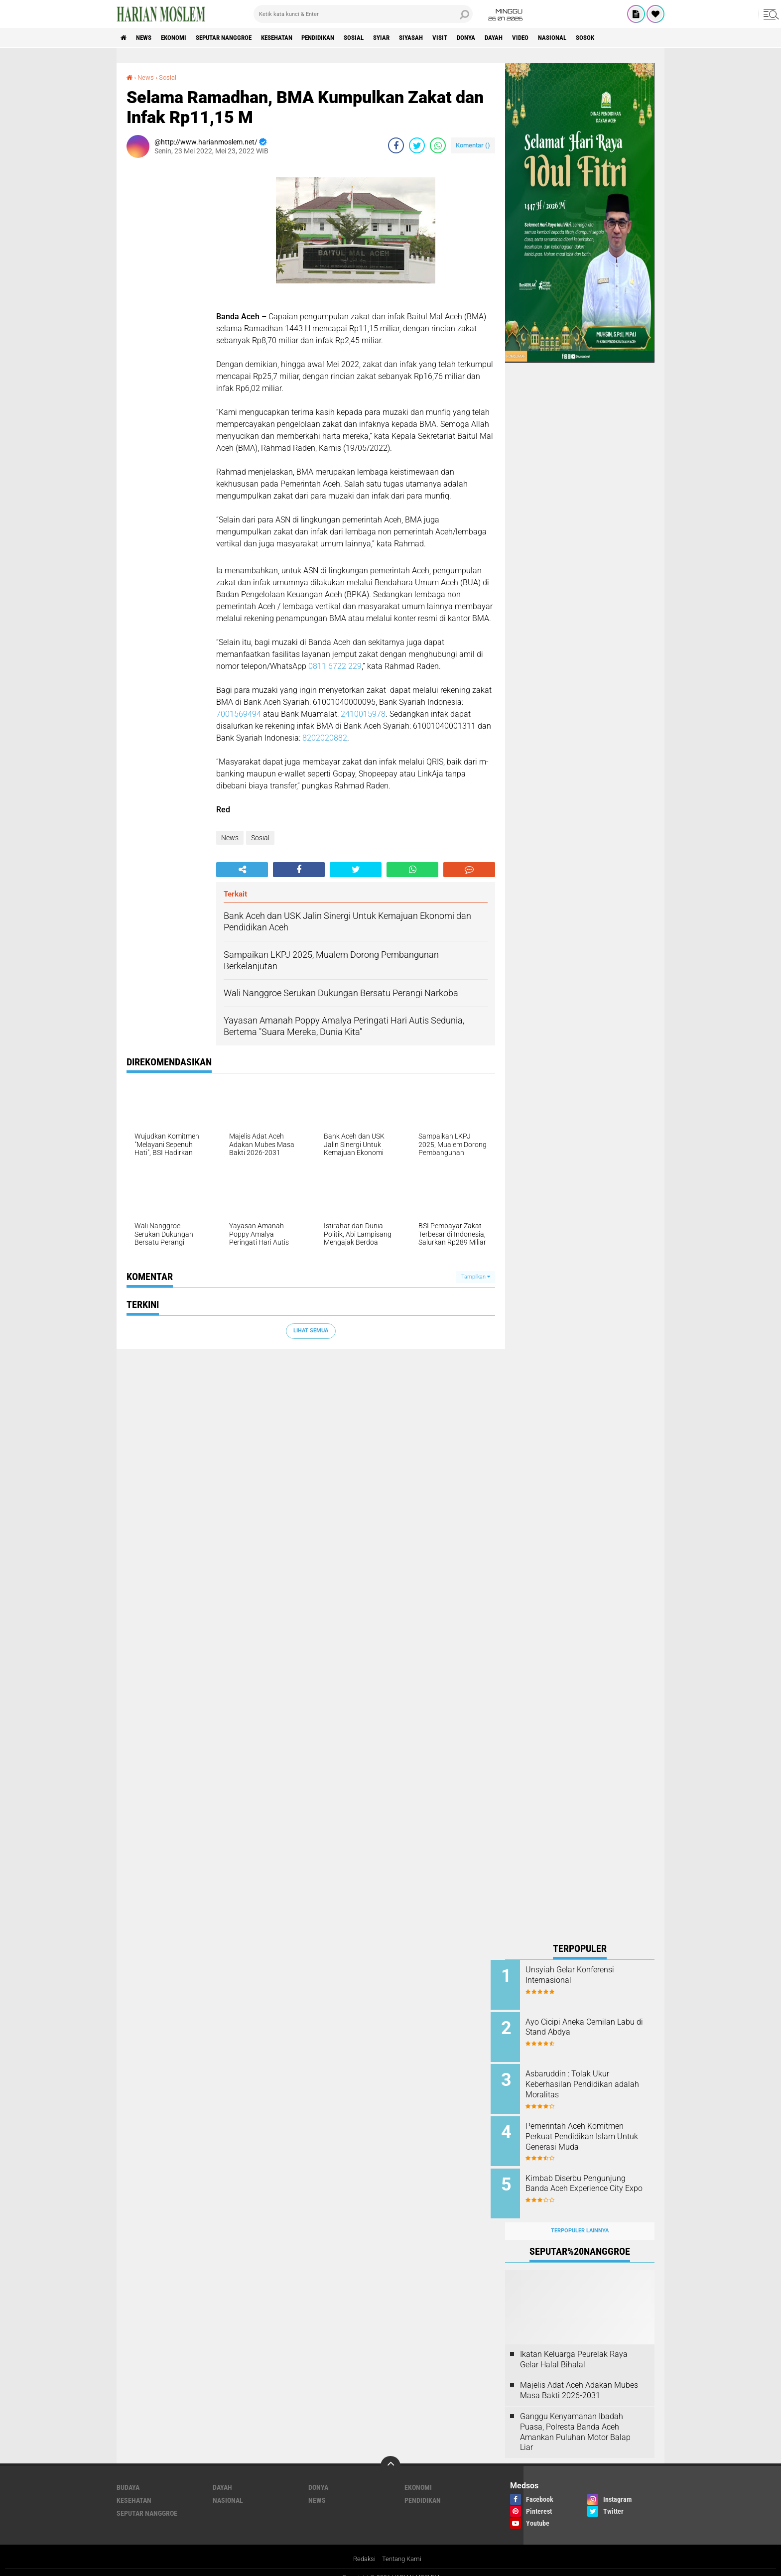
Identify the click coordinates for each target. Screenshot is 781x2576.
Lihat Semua (310, 1330)
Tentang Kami (403, 2548)
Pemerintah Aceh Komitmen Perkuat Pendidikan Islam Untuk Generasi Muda (589, 2131)
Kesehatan (296, 38)
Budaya (128, 2476)
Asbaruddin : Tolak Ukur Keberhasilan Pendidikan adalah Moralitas (583, 2080)
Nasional (607, 38)
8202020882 (324, 738)
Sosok (643, 38)
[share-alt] (242, 869)
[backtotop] (390, 2455)
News (148, 38)
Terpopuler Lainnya (580, 2219)
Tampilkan (475, 1276)
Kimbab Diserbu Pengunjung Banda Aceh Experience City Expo (590, 2181)
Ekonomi (182, 38)
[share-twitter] (417, 145)
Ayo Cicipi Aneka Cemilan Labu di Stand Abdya (585, 2025)
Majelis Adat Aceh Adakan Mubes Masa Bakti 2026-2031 (579, 2379)
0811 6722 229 (335, 666)
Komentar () (473, 145)
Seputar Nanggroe (237, 38)
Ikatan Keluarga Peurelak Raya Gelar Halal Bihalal (574, 2348)
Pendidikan (344, 38)
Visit (481, 38)
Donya (511, 38)
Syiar (415, 38)
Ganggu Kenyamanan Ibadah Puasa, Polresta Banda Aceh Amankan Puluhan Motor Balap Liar (575, 2421)
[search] (363, 14)
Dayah (541, 38)
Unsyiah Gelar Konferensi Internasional (584, 1975)
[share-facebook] (396, 145)
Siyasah (449, 38)
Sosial (384, 38)
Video (571, 38)
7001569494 (238, 714)
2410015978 (363, 714)
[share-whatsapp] (438, 145)
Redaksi (363, 2548)
